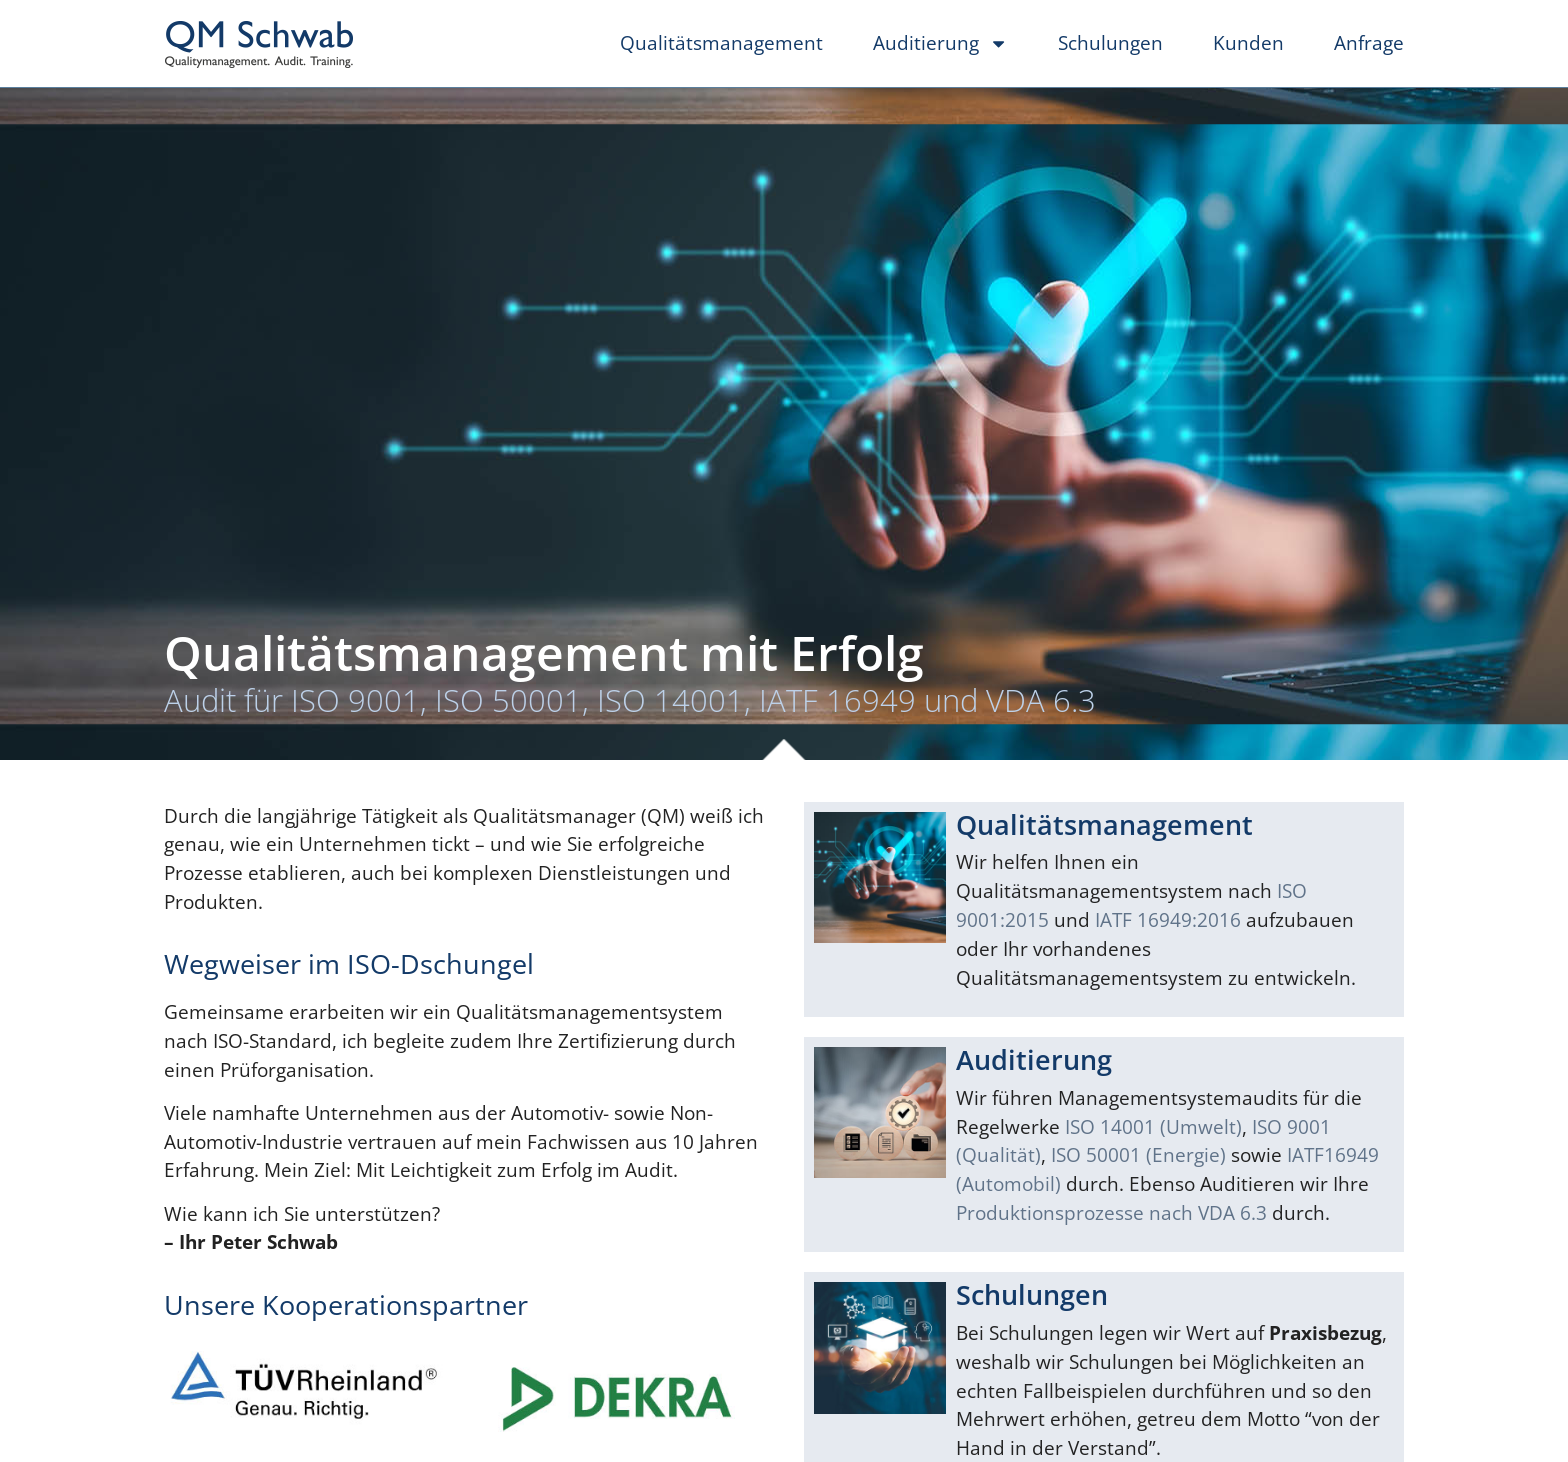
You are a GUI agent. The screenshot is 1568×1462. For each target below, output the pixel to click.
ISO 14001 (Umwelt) (1153, 1126)
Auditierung (940, 43)
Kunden (1248, 42)
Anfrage (1369, 42)
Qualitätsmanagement (721, 42)
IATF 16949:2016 (1168, 919)
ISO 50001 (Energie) (1138, 1154)
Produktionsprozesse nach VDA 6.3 (1111, 1212)
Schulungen (1110, 42)
